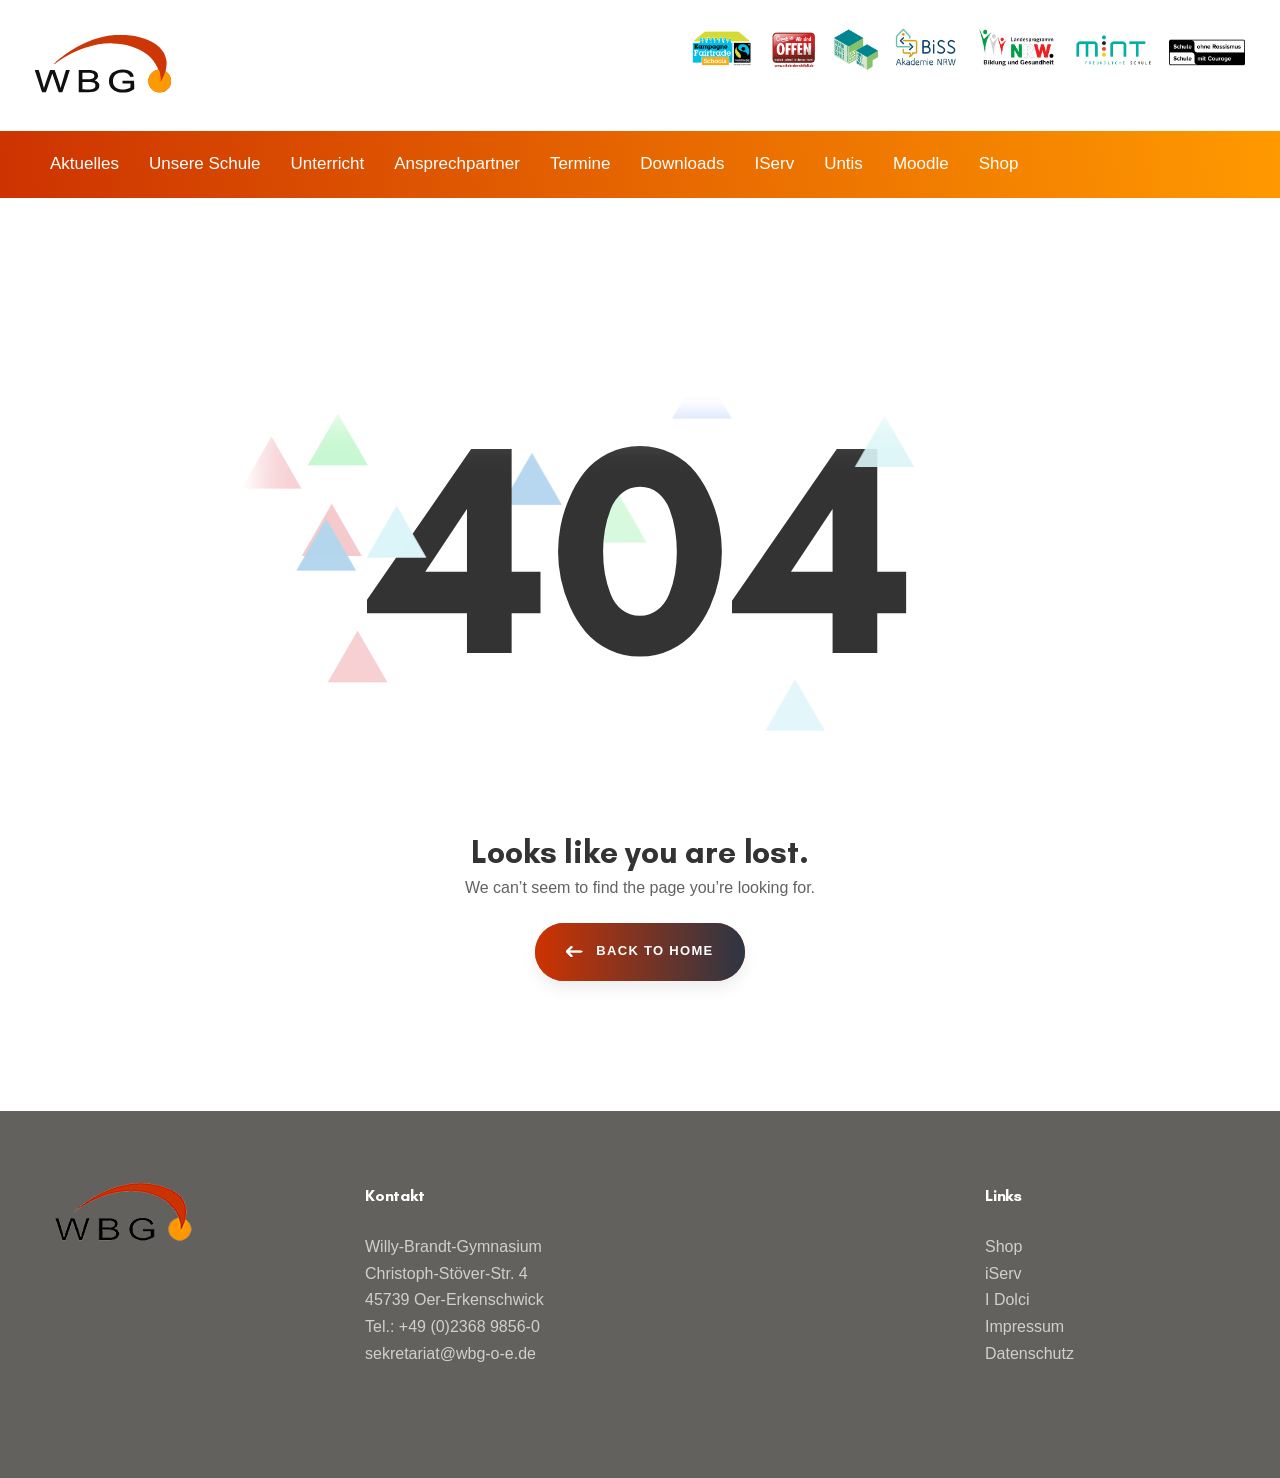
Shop (1003, 1246)
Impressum (1024, 1326)
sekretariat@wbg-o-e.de (450, 1353)
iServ (1003, 1273)
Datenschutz (1029, 1353)
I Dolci (1007, 1299)
